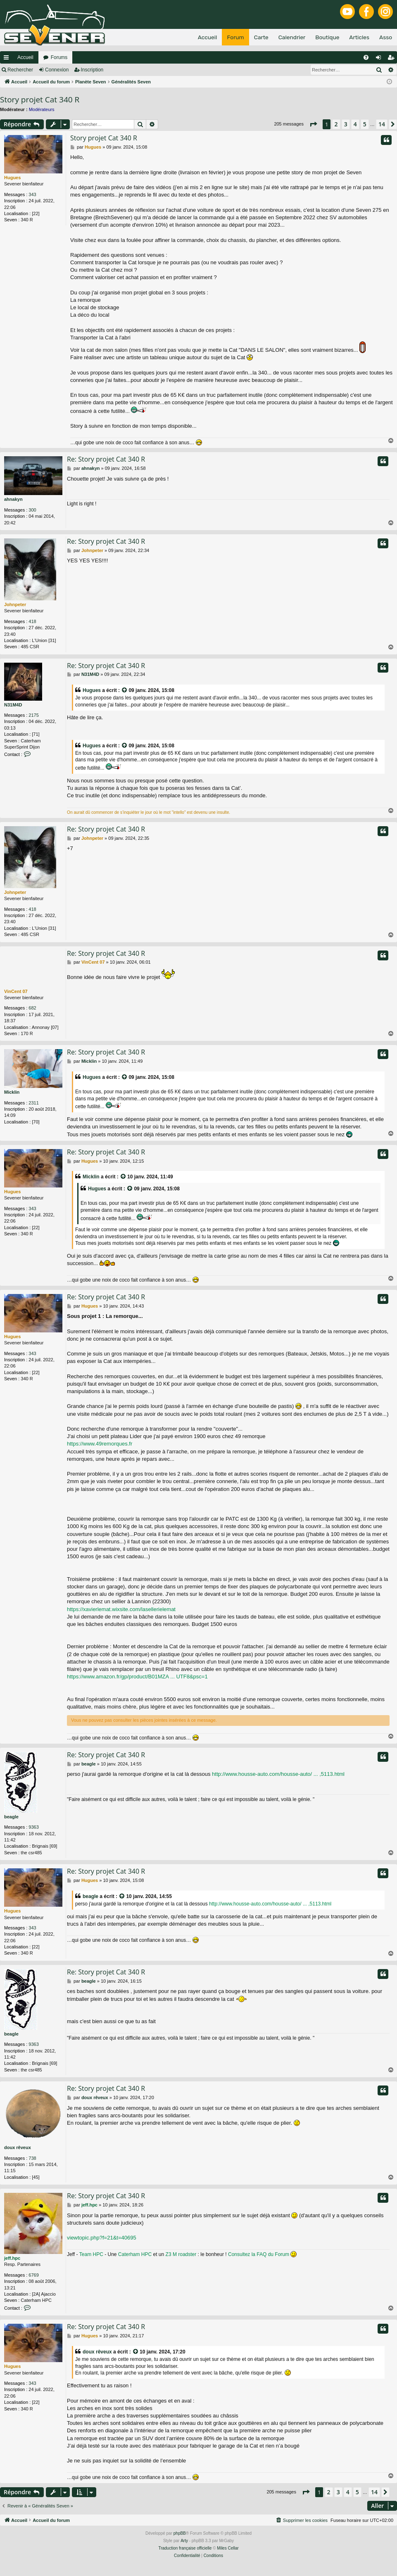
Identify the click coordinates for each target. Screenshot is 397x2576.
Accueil (25, 57)
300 (32, 509)
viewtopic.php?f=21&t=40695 (101, 2238)
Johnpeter (15, 604)
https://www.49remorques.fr (99, 1444)
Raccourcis (7, 59)
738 (32, 2158)
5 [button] (364, 124)
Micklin (11, 1092)
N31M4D (13, 704)
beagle (11, 1816)
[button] (313, 124)
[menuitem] (366, 57)
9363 (33, 1827)
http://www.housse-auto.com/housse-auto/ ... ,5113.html (278, 1774)
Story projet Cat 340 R (39, 99)
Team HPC (91, 2254)
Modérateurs (42, 109)
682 (32, 1007)
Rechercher (20, 70)
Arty (184, 2540)
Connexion (57, 70)
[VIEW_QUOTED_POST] (124, 690)
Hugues (12, 177)
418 (32, 621)
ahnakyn (13, 499)
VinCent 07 (16, 991)
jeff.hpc (12, 2258)
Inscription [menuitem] (392, 59)
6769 (33, 2275)
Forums (59, 57)
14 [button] (381, 124)
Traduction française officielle (185, 2548)
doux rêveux (17, 2147)
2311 (33, 1102)
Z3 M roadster (181, 2254)
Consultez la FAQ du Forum (258, 2254)
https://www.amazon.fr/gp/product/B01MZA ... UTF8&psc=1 (137, 1676)
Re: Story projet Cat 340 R (106, 459)
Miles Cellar (227, 2548)
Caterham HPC (135, 2254)
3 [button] (345, 124)
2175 (33, 715)
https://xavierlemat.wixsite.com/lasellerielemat (121, 1609)
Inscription (92, 70)
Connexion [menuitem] (380, 59)
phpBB (180, 2533)
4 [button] (355, 124)
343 (32, 194)
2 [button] (336, 124)
